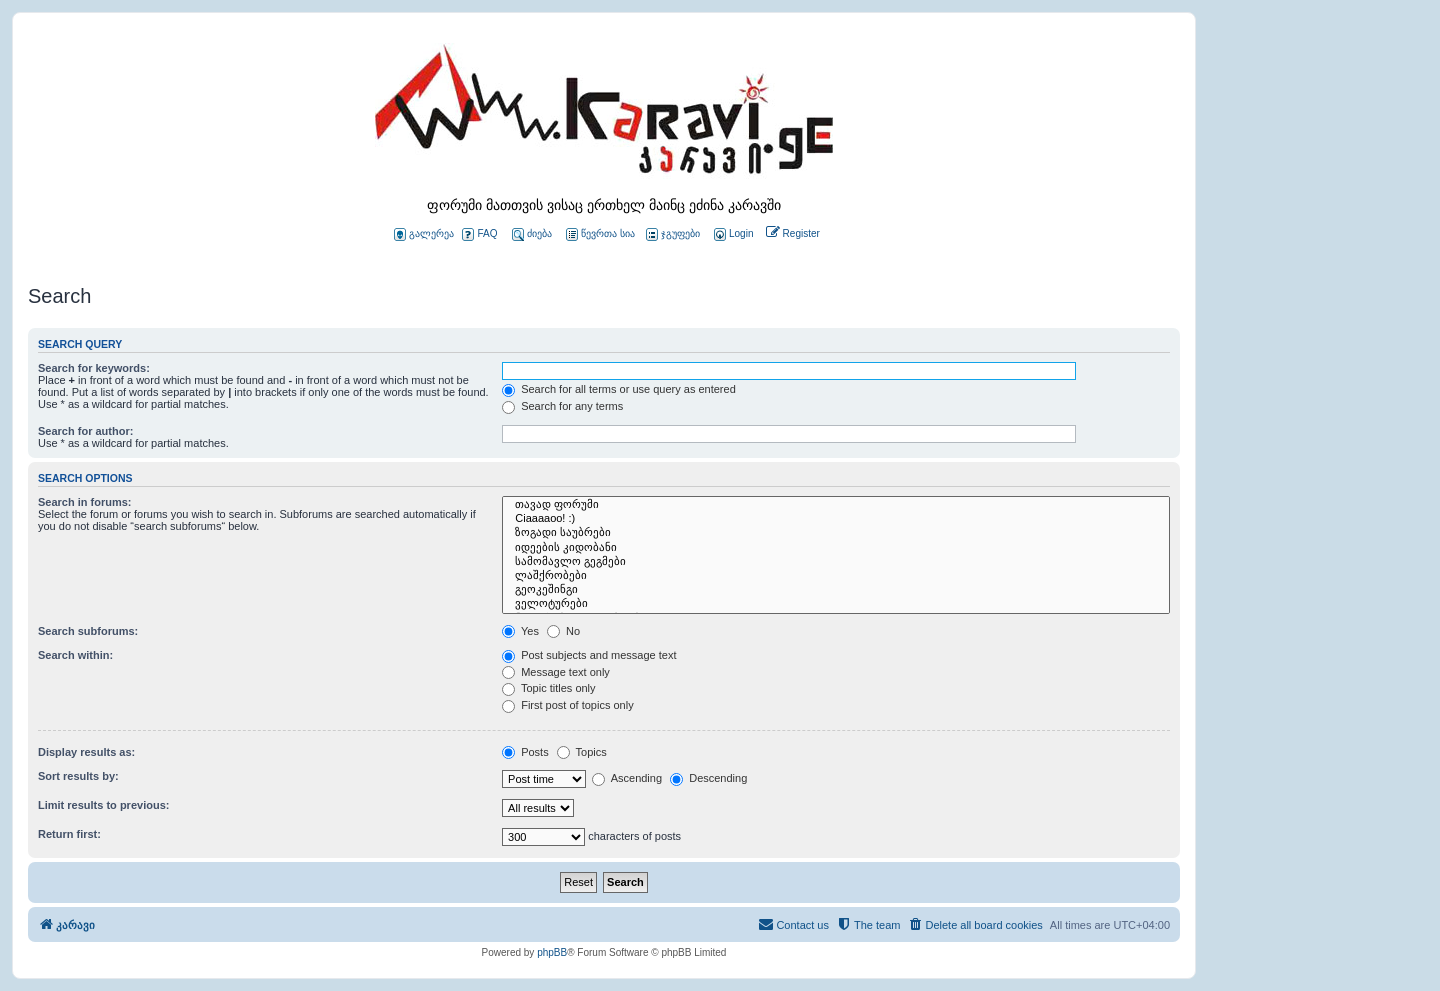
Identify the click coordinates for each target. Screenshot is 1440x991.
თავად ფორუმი (836, 505)
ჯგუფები (673, 234)
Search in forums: (85, 502)
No (563, 631)
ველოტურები (836, 604)
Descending (708, 778)
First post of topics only (568, 705)
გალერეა (424, 234)
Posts (525, 752)
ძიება (532, 234)
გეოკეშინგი (836, 590)
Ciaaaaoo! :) (836, 519)
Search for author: (85, 431)
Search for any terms (562, 406)
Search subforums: (88, 631)
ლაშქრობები (836, 576)
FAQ (479, 234)
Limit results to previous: (103, 805)
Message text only (556, 672)
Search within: (75, 655)
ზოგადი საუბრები (836, 533)
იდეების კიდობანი (836, 548)
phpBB (552, 952)
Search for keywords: (94, 368)
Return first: (69, 834)
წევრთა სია (600, 234)
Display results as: (86, 752)
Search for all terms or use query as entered (619, 389)
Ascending (627, 778)
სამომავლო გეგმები (836, 562)
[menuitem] (732, 234)
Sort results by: (78, 776)
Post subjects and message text (589, 655)
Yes (520, 631)
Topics (582, 752)
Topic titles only (548, 688)
